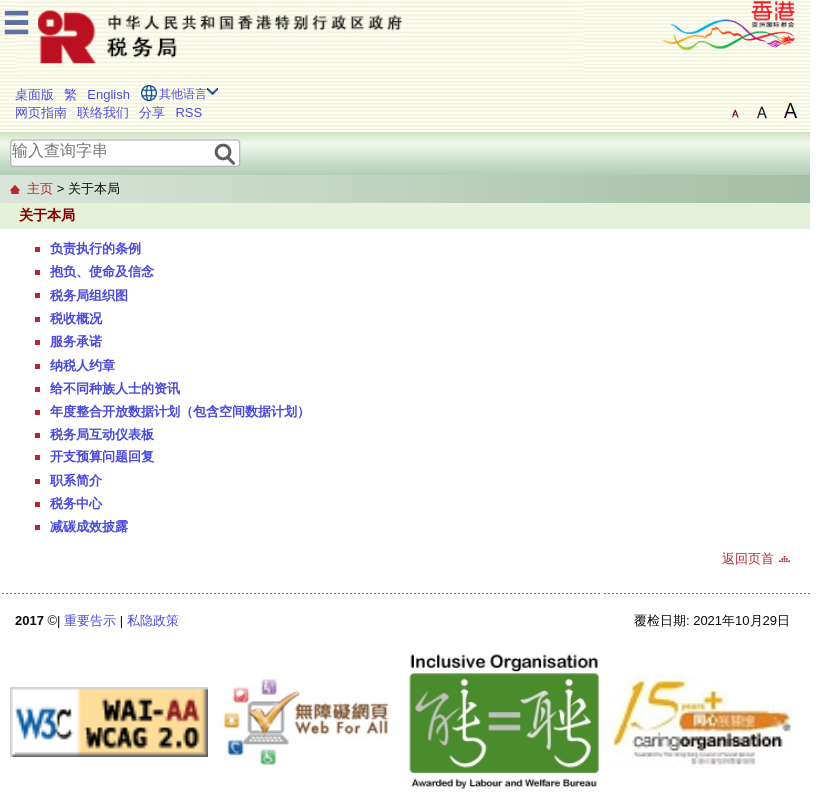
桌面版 (34, 94)
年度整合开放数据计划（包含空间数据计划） (180, 411)
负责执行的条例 (95, 248)
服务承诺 (76, 341)
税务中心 (76, 503)
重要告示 (90, 620)
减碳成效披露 (89, 526)
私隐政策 (153, 620)
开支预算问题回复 (102, 456)
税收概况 (76, 318)
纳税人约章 (82, 365)
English (108, 94)
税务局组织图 (89, 295)
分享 (152, 112)
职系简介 (76, 480)
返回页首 (748, 558)
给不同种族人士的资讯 (115, 388)
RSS (188, 112)
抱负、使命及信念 (102, 271)
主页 (40, 188)
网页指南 (41, 112)
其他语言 (183, 94)
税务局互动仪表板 (102, 434)
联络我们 (103, 112)
